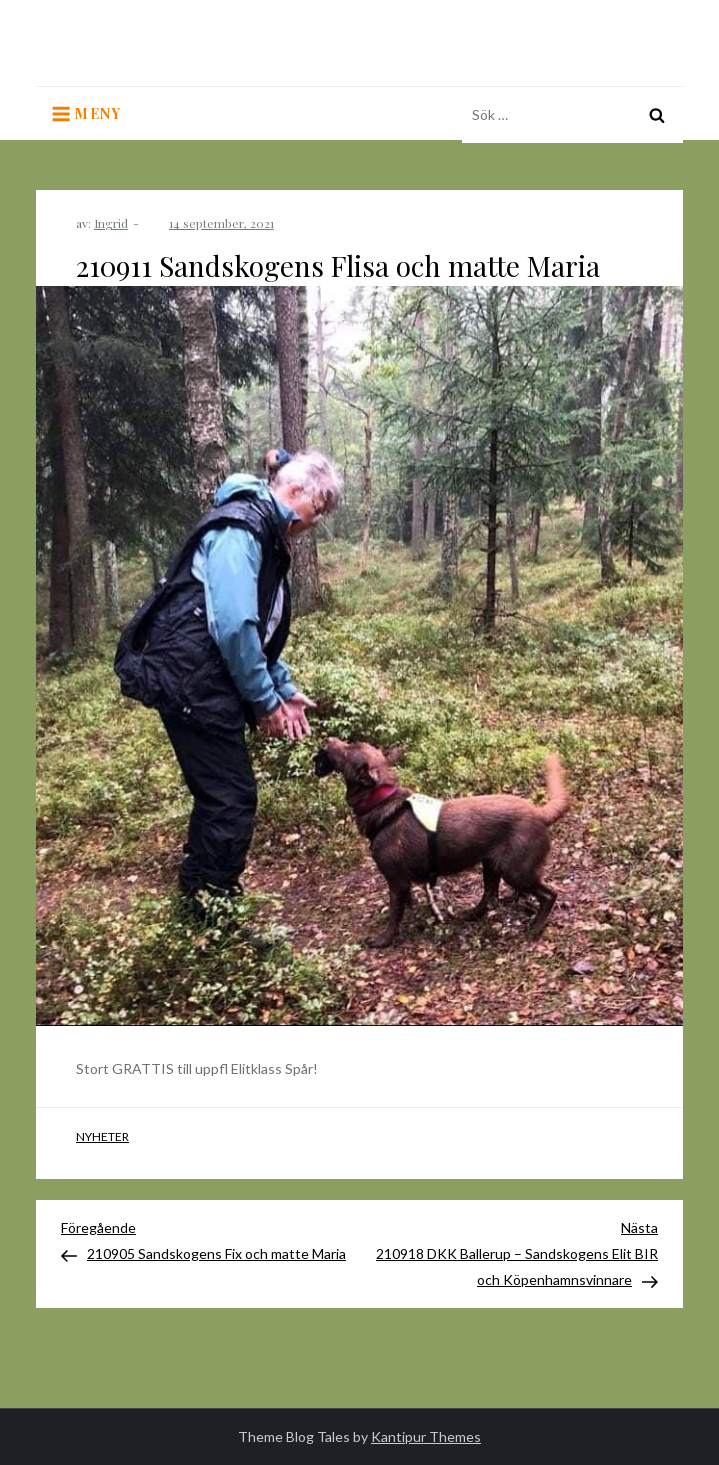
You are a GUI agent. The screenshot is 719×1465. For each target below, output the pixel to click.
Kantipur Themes (426, 1436)
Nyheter (102, 1136)
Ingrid (111, 223)
